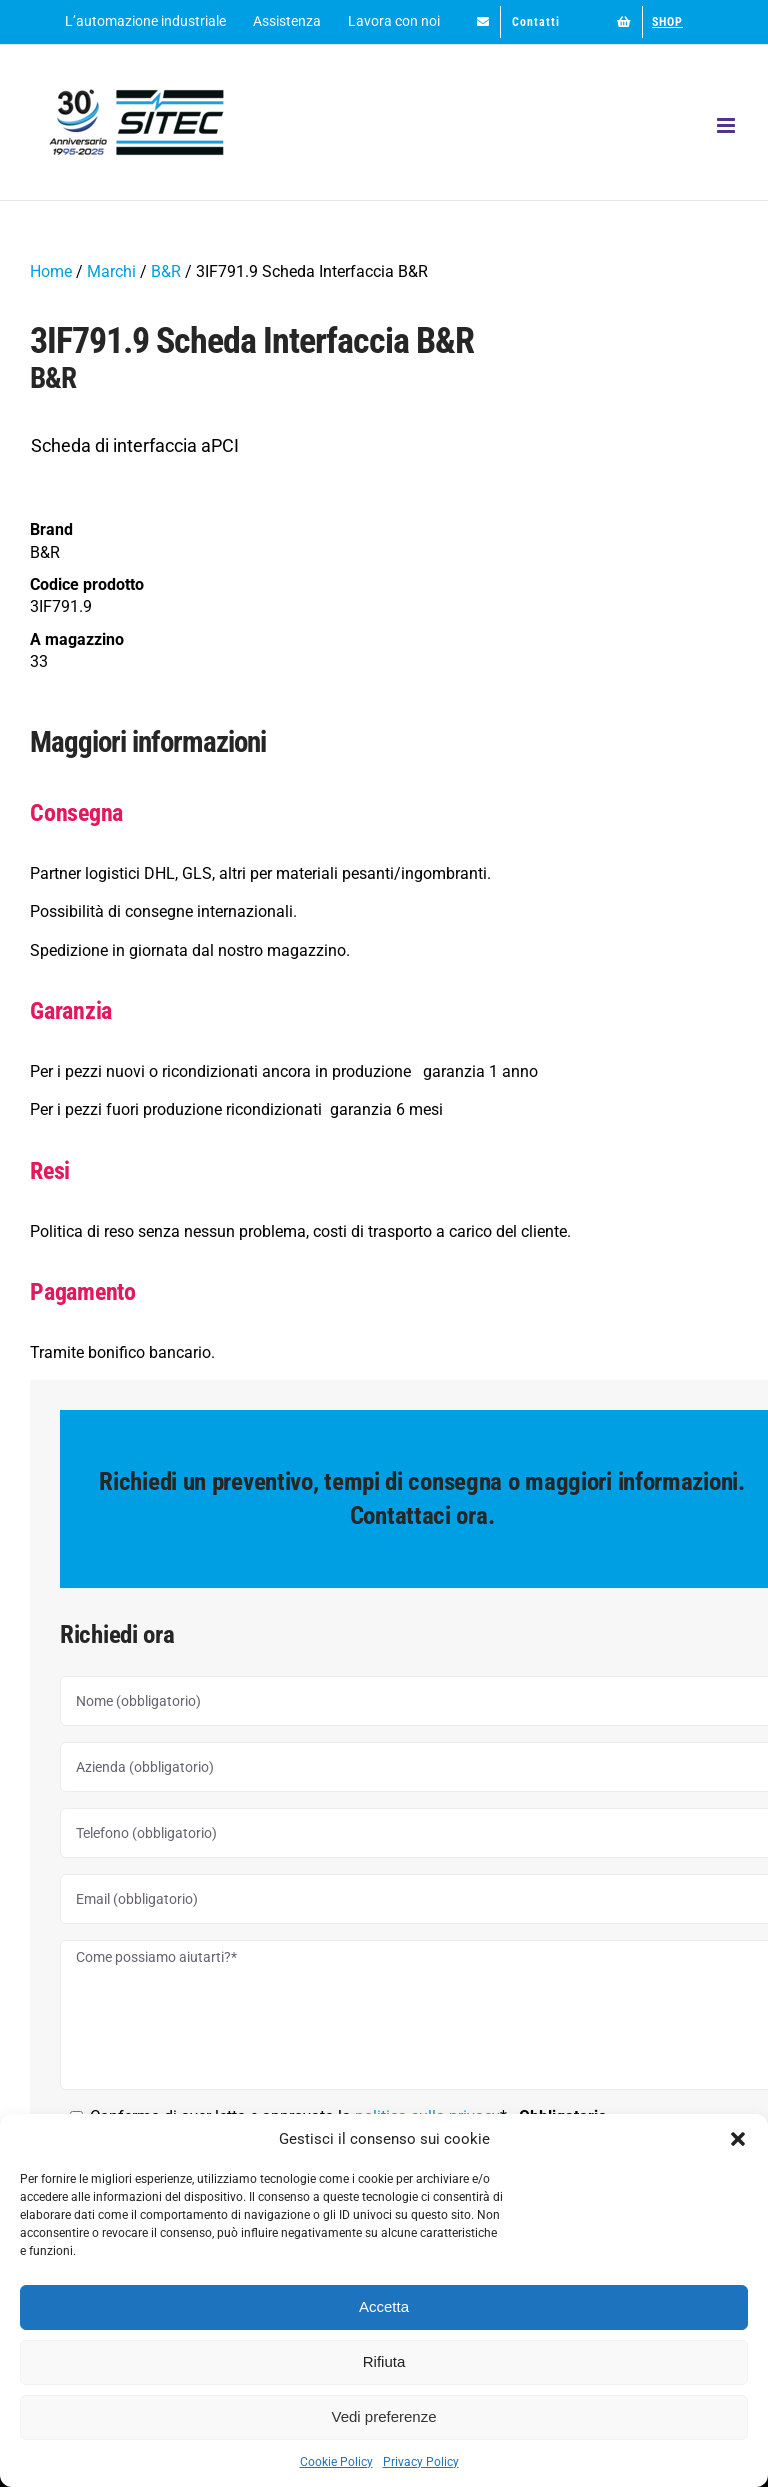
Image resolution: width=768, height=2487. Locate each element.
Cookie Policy (336, 2462)
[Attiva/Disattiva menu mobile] (727, 125)
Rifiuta (384, 2361)
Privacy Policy (421, 2462)
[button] (738, 2139)
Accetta (384, 2306)
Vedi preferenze (383, 2416)
